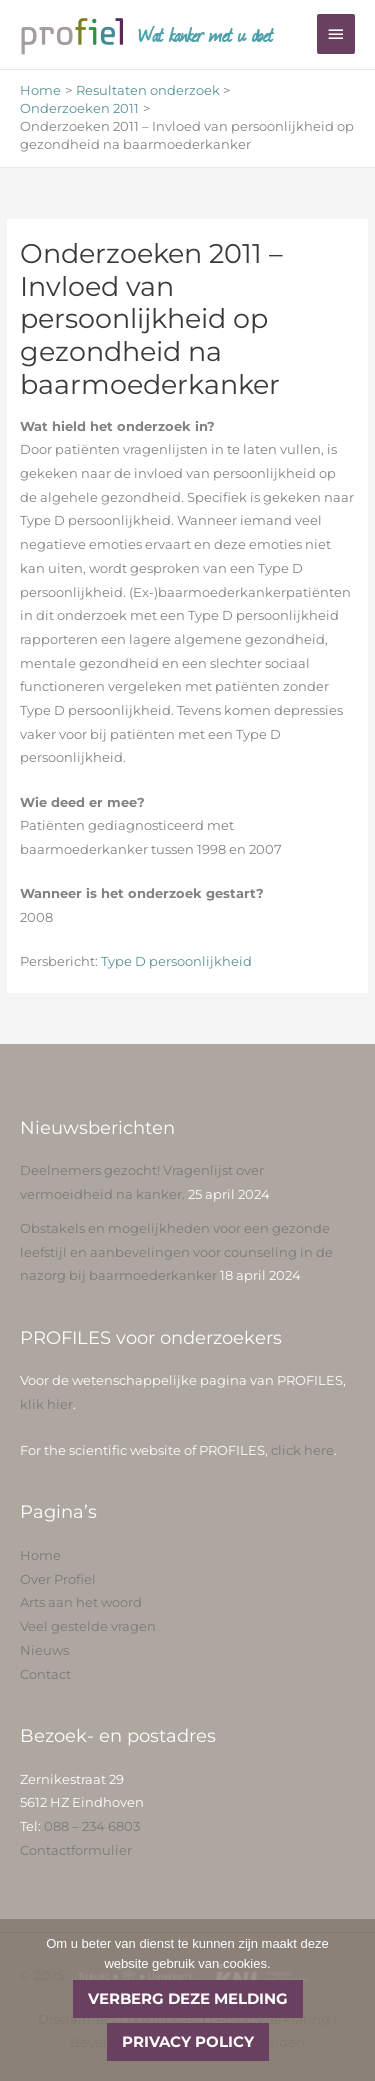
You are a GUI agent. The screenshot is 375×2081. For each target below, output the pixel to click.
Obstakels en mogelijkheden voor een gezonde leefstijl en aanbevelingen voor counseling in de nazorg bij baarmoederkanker (176, 1252)
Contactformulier (76, 1850)
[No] (350, 2000)
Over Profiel (58, 1579)
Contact (45, 1674)
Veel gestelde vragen (88, 1626)
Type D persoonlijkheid (175, 961)
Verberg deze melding (188, 1998)
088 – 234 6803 (92, 1826)
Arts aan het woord (81, 1602)
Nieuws (44, 1650)
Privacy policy (188, 2041)
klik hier (46, 1404)
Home (40, 1555)
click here (302, 1450)
